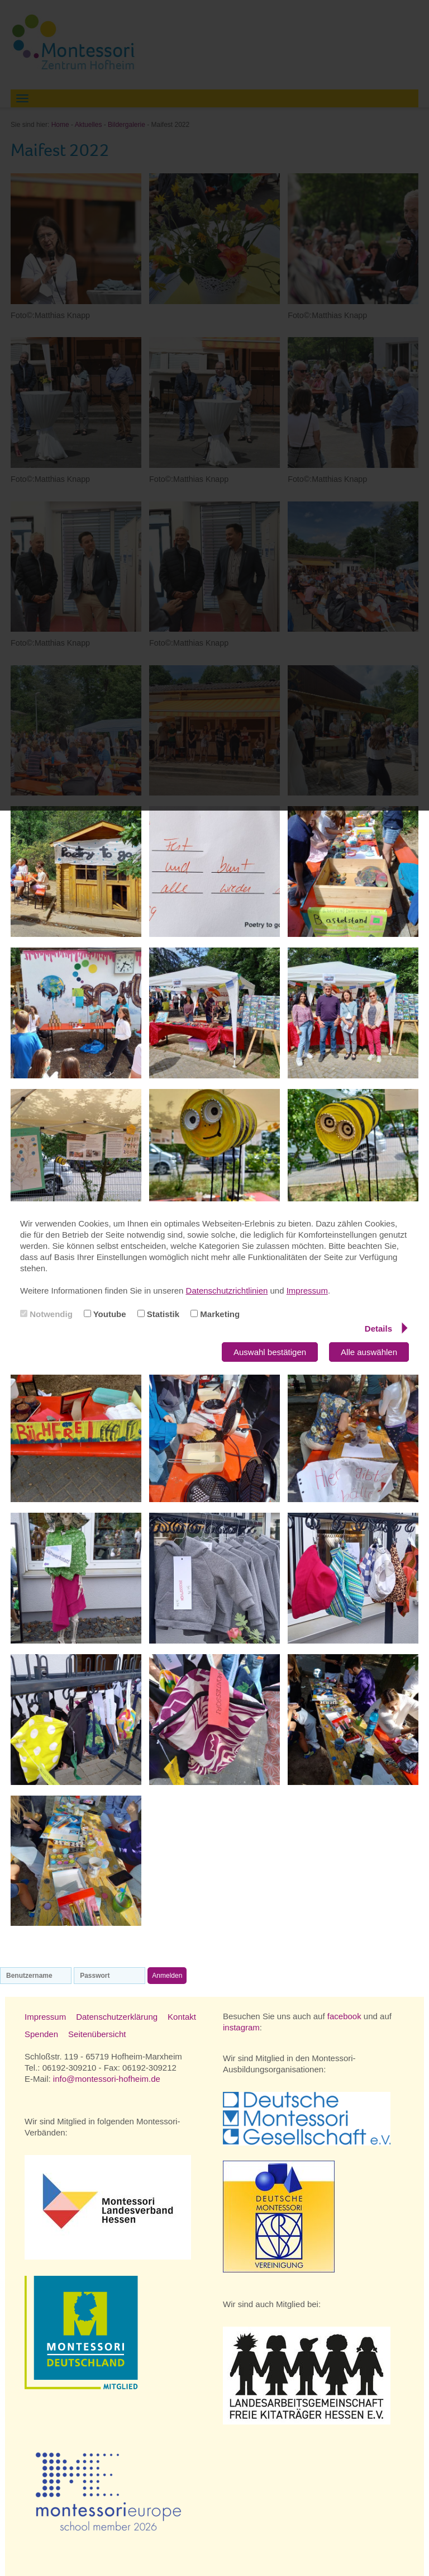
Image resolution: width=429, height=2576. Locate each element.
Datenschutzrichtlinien (227, 1290)
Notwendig (46, 1314)
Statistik (158, 1314)
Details (386, 1328)
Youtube (105, 1314)
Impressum (307, 1290)
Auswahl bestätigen (269, 1352)
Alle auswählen (369, 1352)
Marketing (215, 1314)
